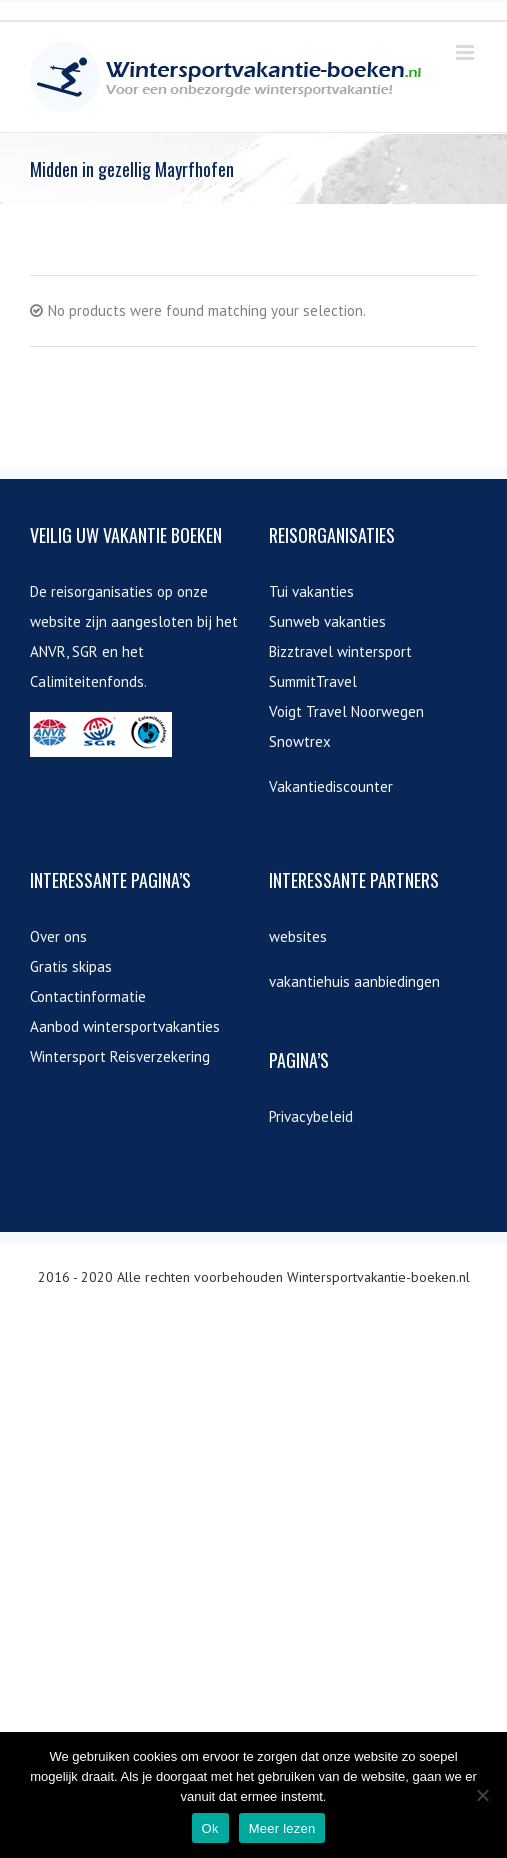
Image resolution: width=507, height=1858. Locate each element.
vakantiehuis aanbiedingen (354, 981)
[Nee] (482, 1795)
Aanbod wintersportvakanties (125, 1026)
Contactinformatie (88, 996)
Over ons (58, 936)
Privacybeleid (311, 1116)
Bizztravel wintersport (340, 651)
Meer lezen (282, 1828)
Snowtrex (300, 741)
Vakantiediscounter (331, 786)
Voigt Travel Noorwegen (346, 711)
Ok (210, 1828)
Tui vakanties (311, 591)
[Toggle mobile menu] (466, 52)
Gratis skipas (71, 966)
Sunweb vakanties (327, 621)
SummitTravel (313, 681)
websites (298, 936)
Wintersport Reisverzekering (120, 1056)
